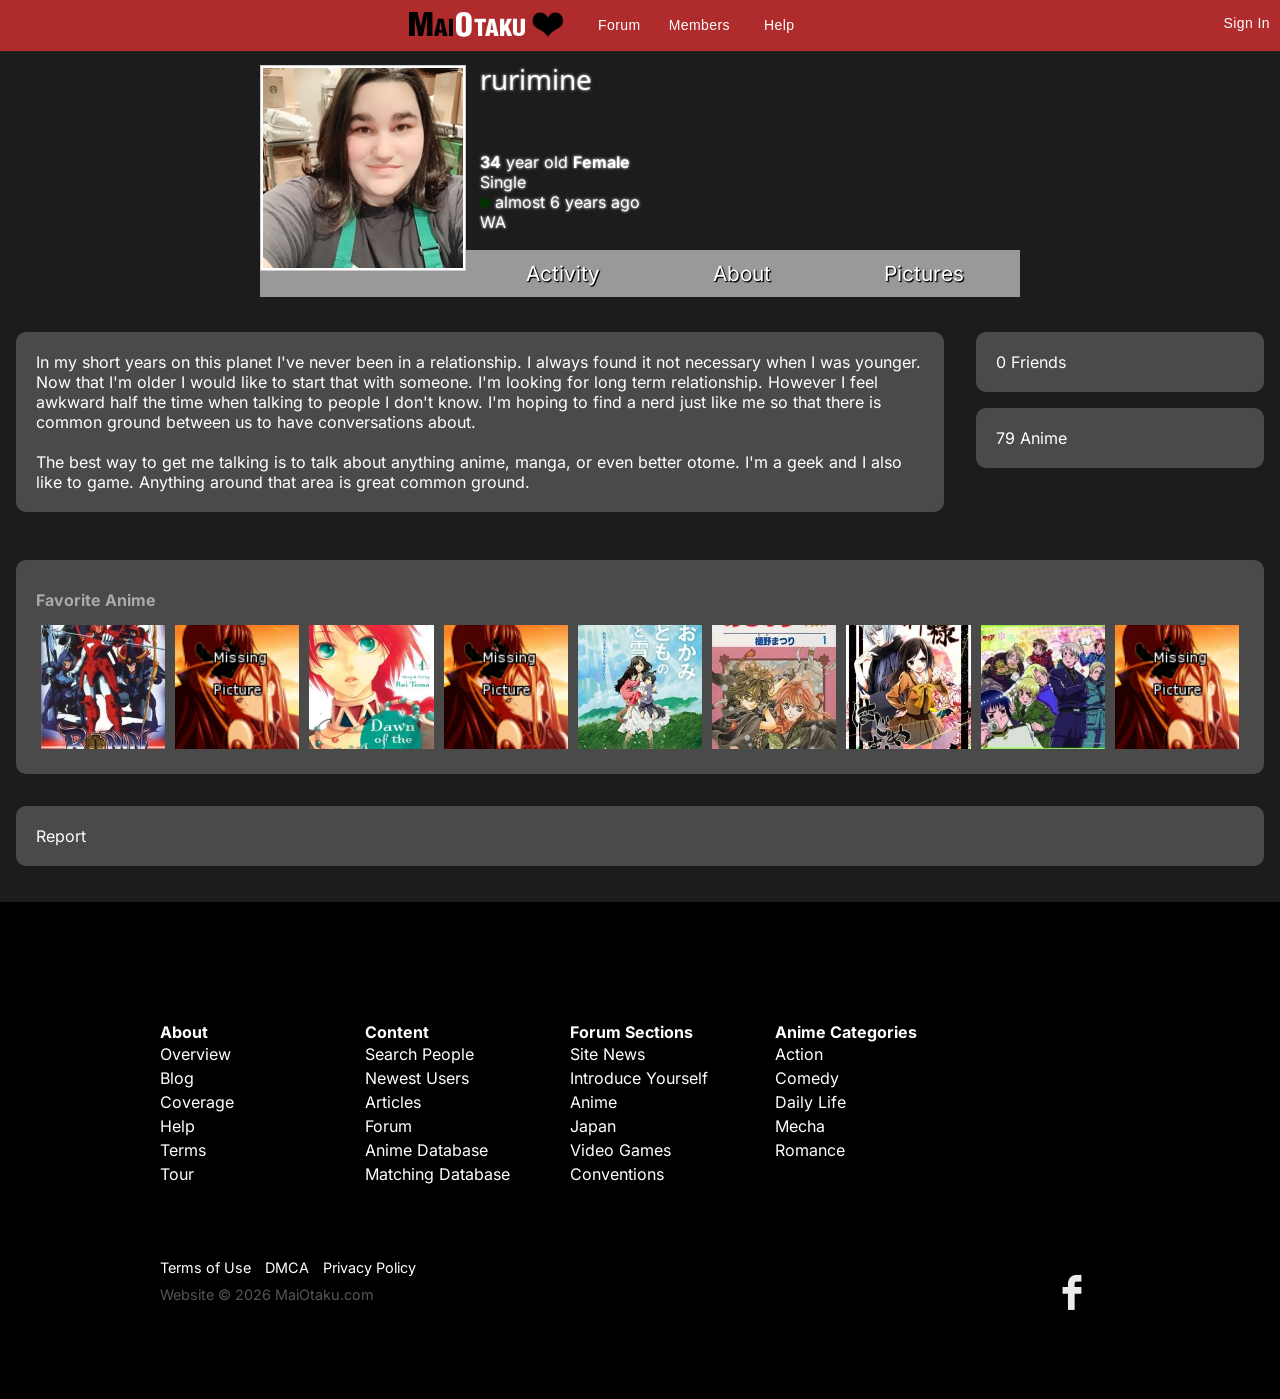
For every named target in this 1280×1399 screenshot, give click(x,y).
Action (799, 1054)
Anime (593, 1102)
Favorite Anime (96, 600)
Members (699, 25)
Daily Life (810, 1102)
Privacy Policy (369, 1267)
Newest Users (417, 1078)
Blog (177, 1078)
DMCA (287, 1267)
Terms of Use (205, 1267)
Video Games (620, 1150)
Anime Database (426, 1150)
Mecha (800, 1126)
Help (779, 25)
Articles (393, 1102)
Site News (607, 1054)
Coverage (197, 1102)
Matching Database (437, 1174)
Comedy (807, 1078)
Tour (177, 1174)
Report (61, 836)
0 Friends (1031, 362)
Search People (419, 1054)
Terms (183, 1150)
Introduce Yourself (639, 1078)
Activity (563, 273)
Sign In (1247, 23)
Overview (195, 1054)
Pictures (924, 273)
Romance (810, 1150)
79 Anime (1031, 438)
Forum (619, 25)
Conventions (617, 1174)
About (742, 273)
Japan (593, 1126)
